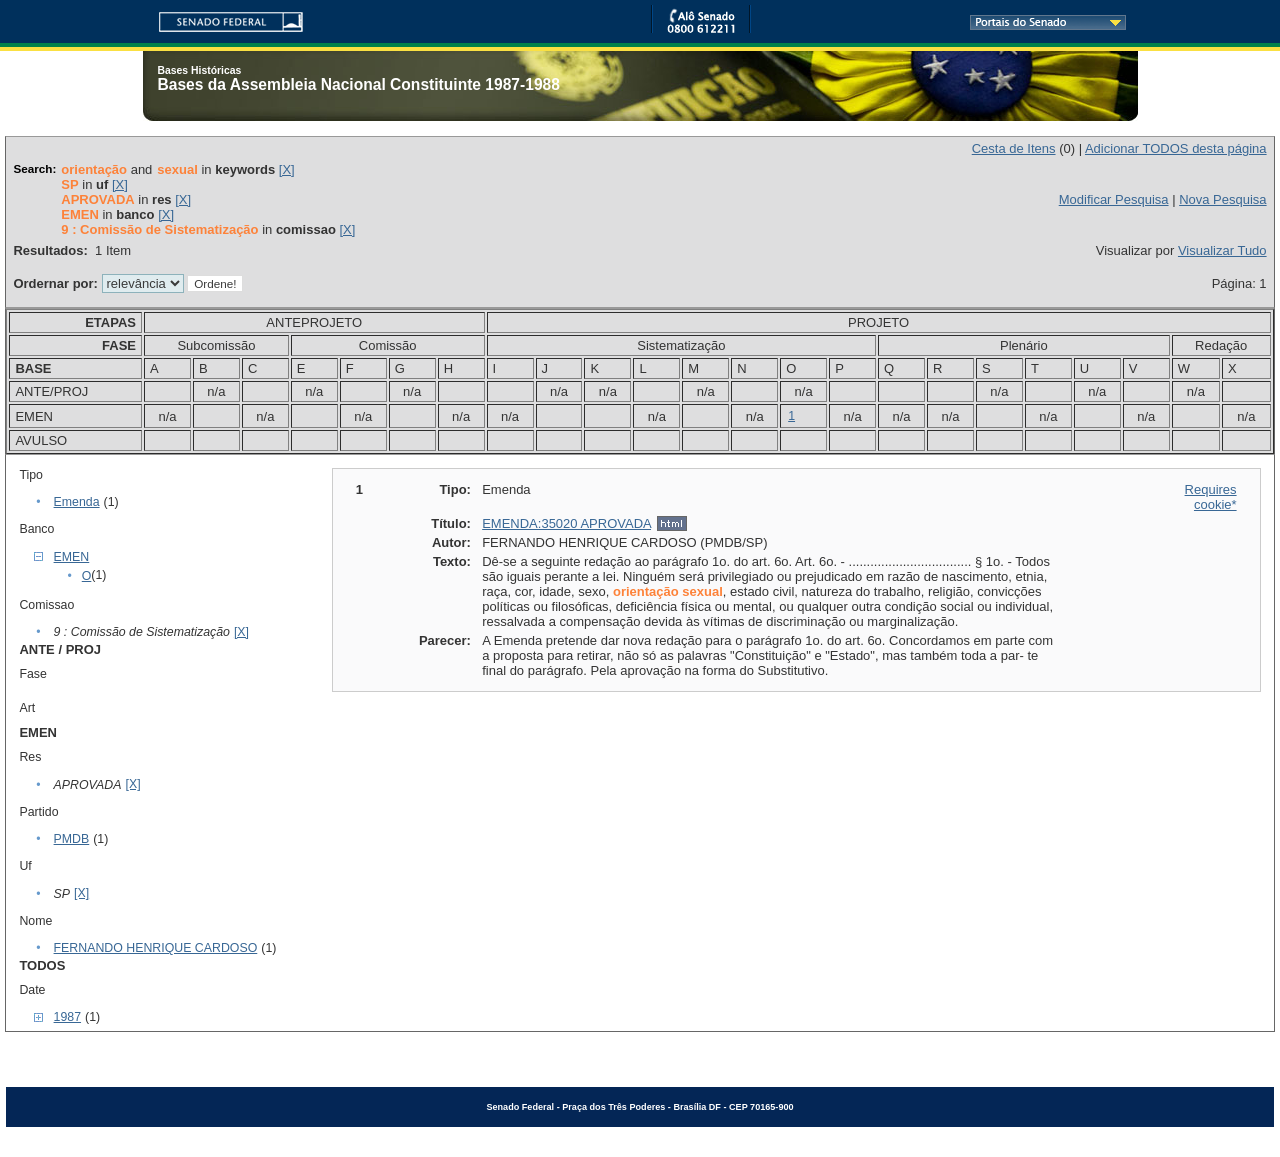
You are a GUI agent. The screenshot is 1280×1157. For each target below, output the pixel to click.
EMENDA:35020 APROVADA (566, 523)
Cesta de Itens (1014, 148)
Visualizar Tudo (1222, 250)
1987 (67, 1017)
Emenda (77, 502)
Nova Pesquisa (1222, 199)
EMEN (72, 557)
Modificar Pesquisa (1114, 199)
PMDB (72, 839)
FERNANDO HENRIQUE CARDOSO (156, 948)
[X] (287, 169)
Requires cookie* (1211, 497)
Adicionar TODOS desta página (1176, 148)
